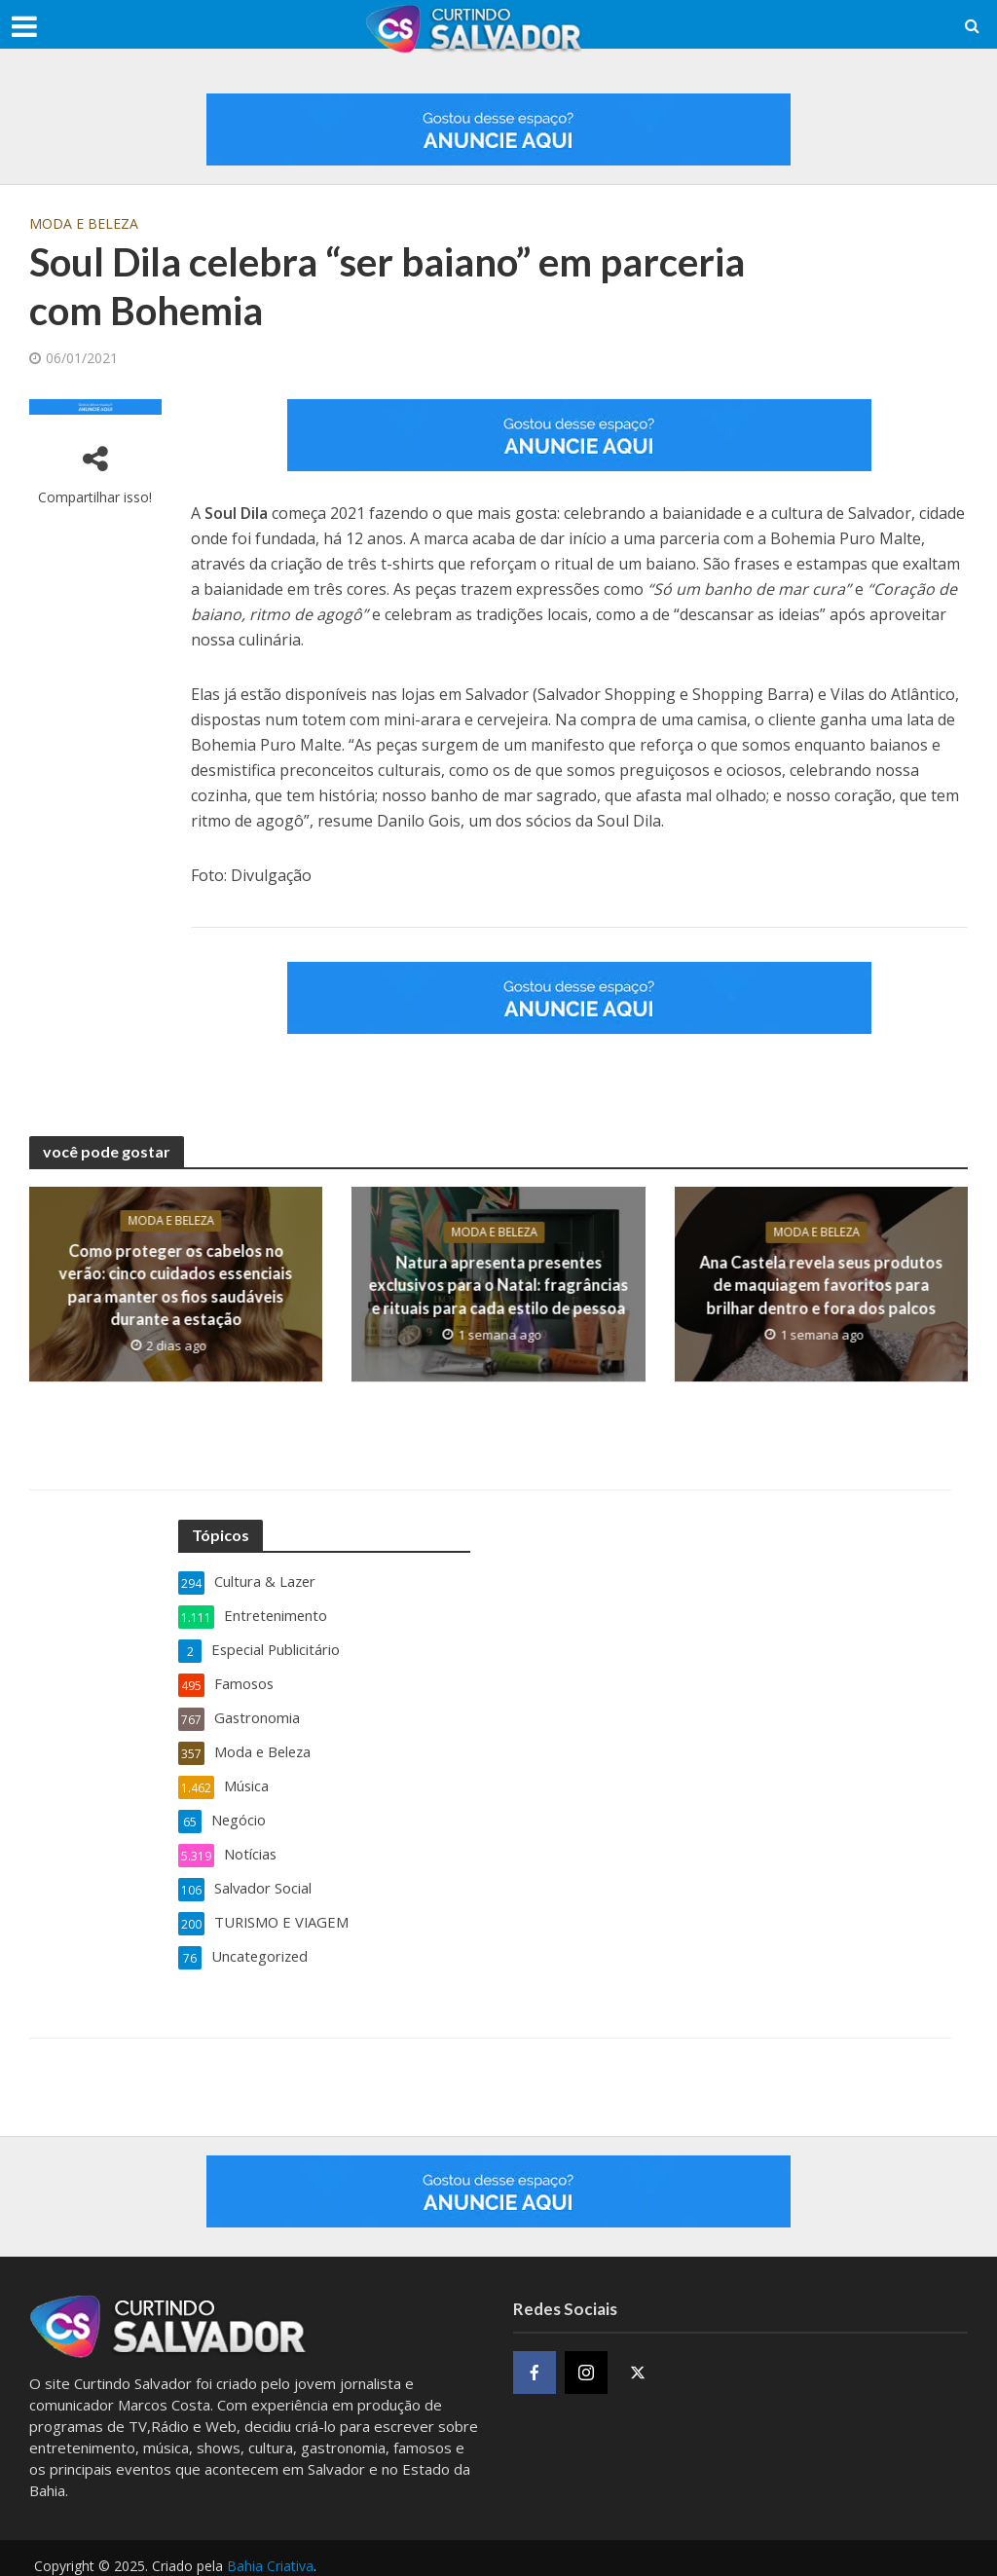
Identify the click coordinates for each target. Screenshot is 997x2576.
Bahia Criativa (270, 2552)
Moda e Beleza (83, 223)
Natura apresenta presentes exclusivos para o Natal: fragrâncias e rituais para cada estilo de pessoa (498, 1284)
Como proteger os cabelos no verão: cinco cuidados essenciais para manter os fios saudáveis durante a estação (176, 1284)
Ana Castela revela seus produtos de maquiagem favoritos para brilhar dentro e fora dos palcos (820, 1284)
